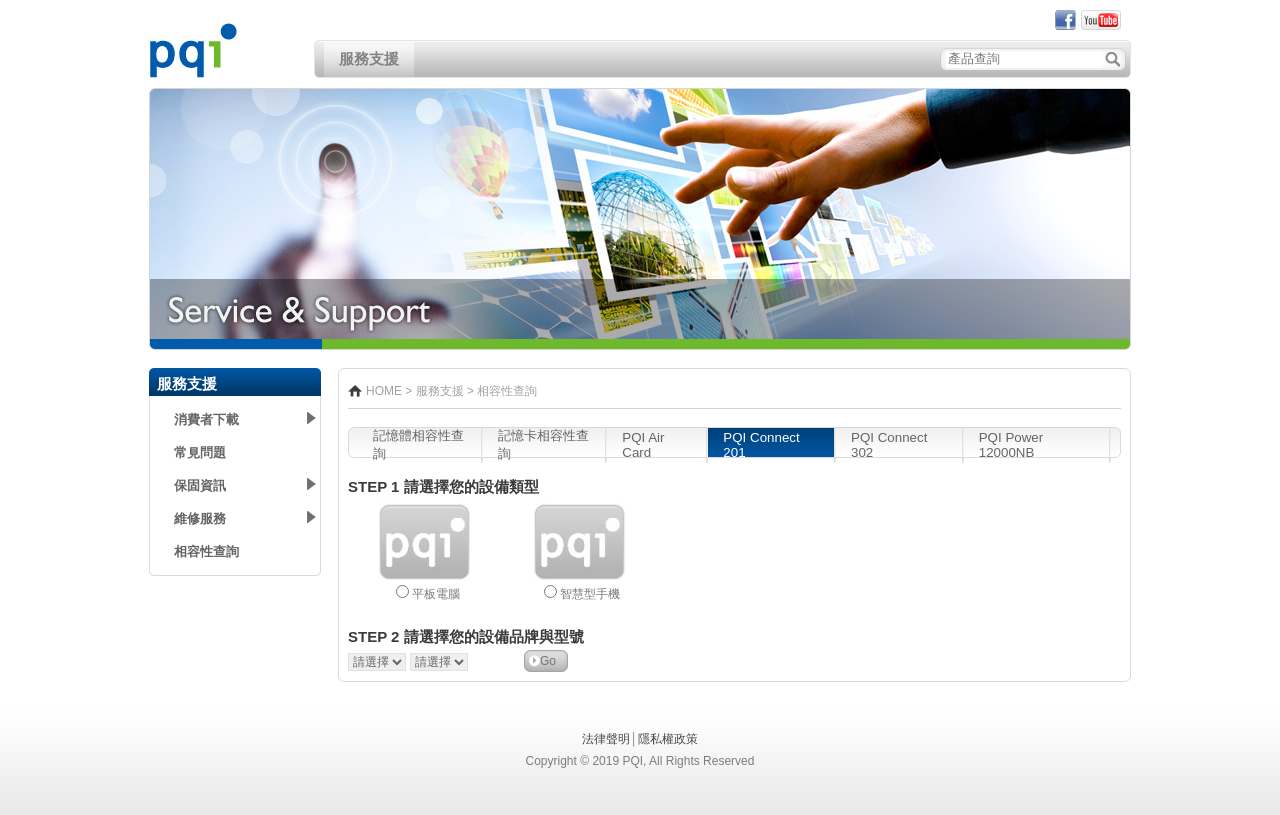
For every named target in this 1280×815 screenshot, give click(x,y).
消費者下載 (206, 419)
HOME (384, 391)
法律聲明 (606, 739)
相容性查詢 (206, 551)
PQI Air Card (643, 445)
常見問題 (200, 452)
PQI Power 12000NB (1011, 445)
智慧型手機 (590, 594)
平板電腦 (436, 594)
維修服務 (200, 518)
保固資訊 (200, 485)
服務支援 (369, 59)
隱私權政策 (668, 739)
